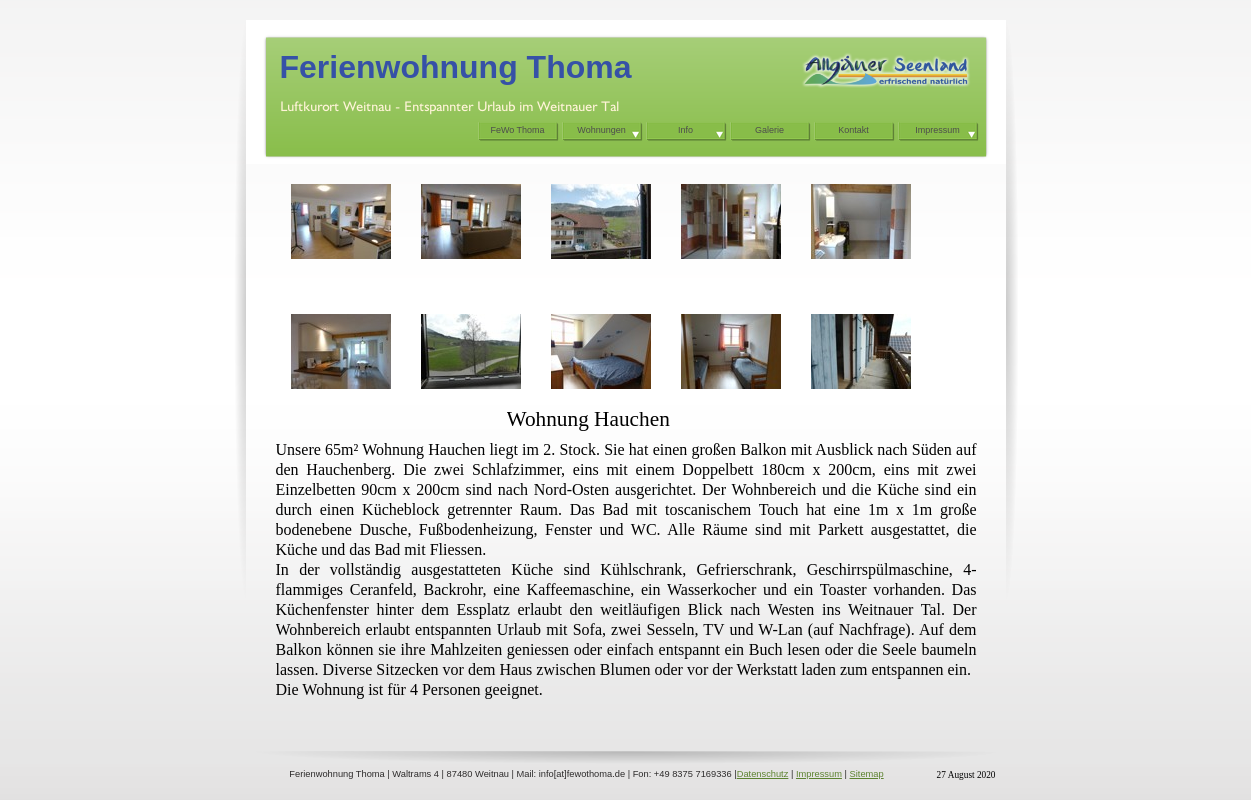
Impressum (819, 774)
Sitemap (867, 774)
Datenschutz (763, 774)
